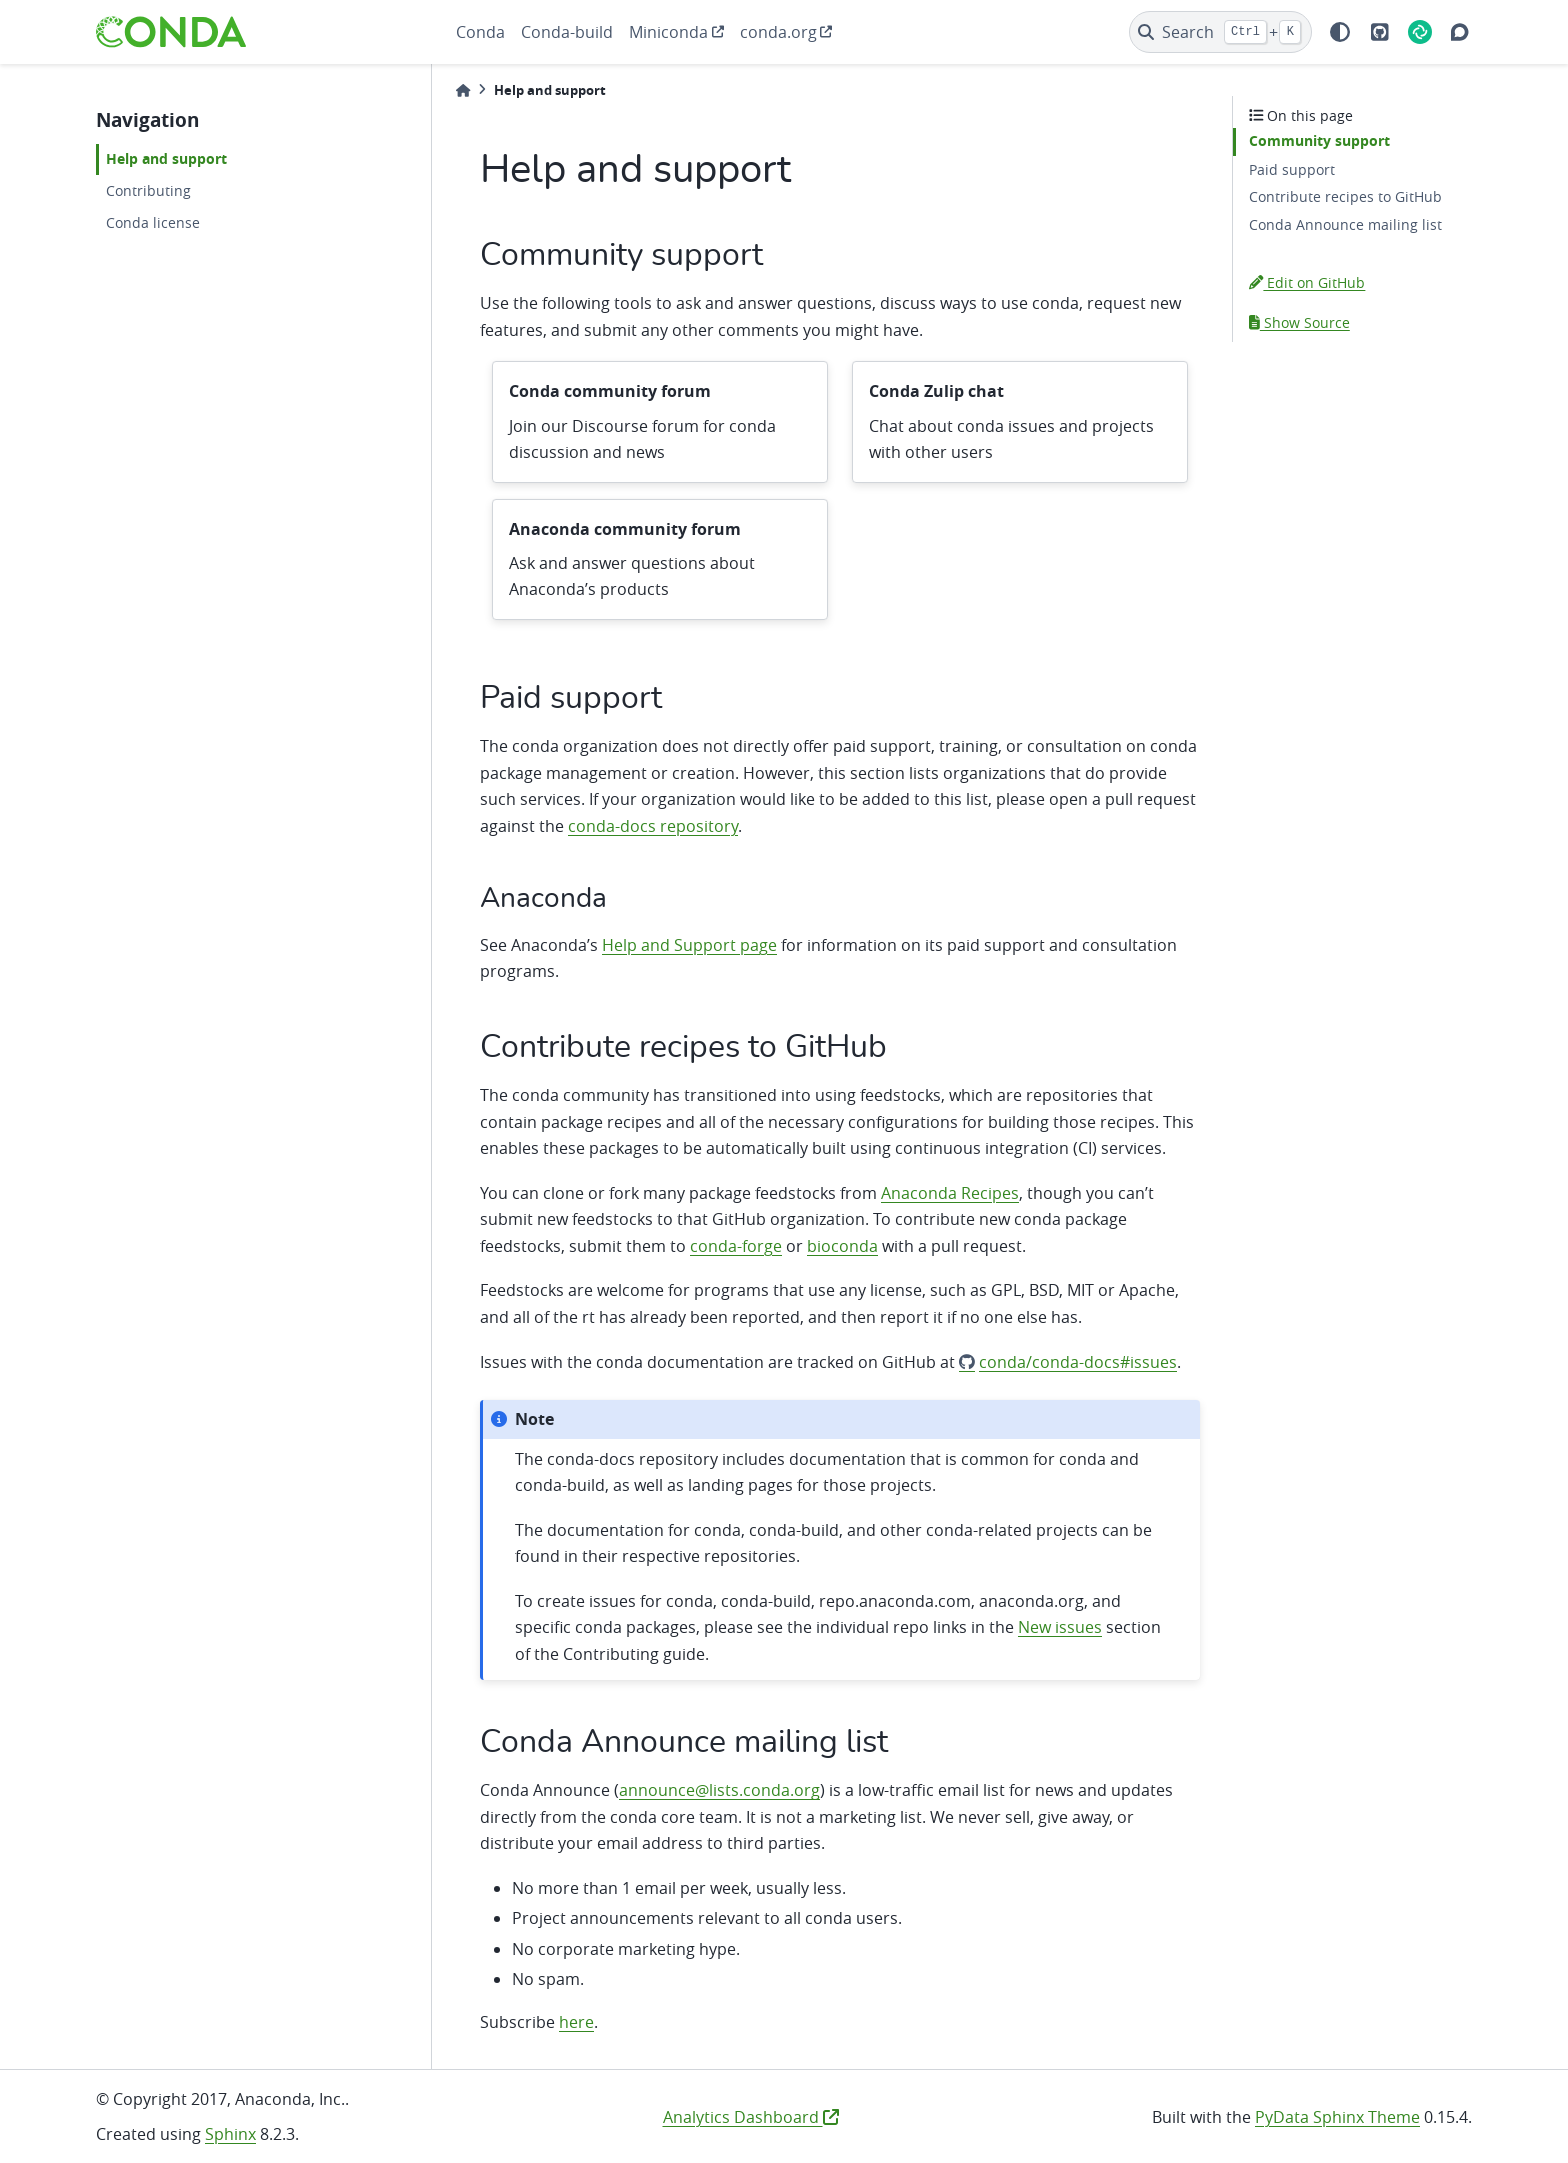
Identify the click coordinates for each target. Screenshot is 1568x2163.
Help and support (166, 159)
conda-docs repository (653, 826)
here (576, 2022)
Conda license (153, 222)
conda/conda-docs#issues (1078, 1362)
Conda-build (567, 32)
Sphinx (230, 2134)
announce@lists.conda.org (719, 1790)
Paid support (1292, 169)
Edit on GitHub (1307, 282)
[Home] (463, 90)
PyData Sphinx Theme (1337, 2117)
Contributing (148, 190)
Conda (480, 32)
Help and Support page (689, 945)
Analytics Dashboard (751, 2117)
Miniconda (668, 32)
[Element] (1420, 32)
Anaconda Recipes (950, 1193)
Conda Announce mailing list (1345, 224)
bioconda (842, 1246)
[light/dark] (1340, 32)
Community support (1319, 141)
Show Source (1299, 322)
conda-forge (736, 1246)
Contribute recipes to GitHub (1345, 196)
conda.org (778, 32)
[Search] (1220, 32)
